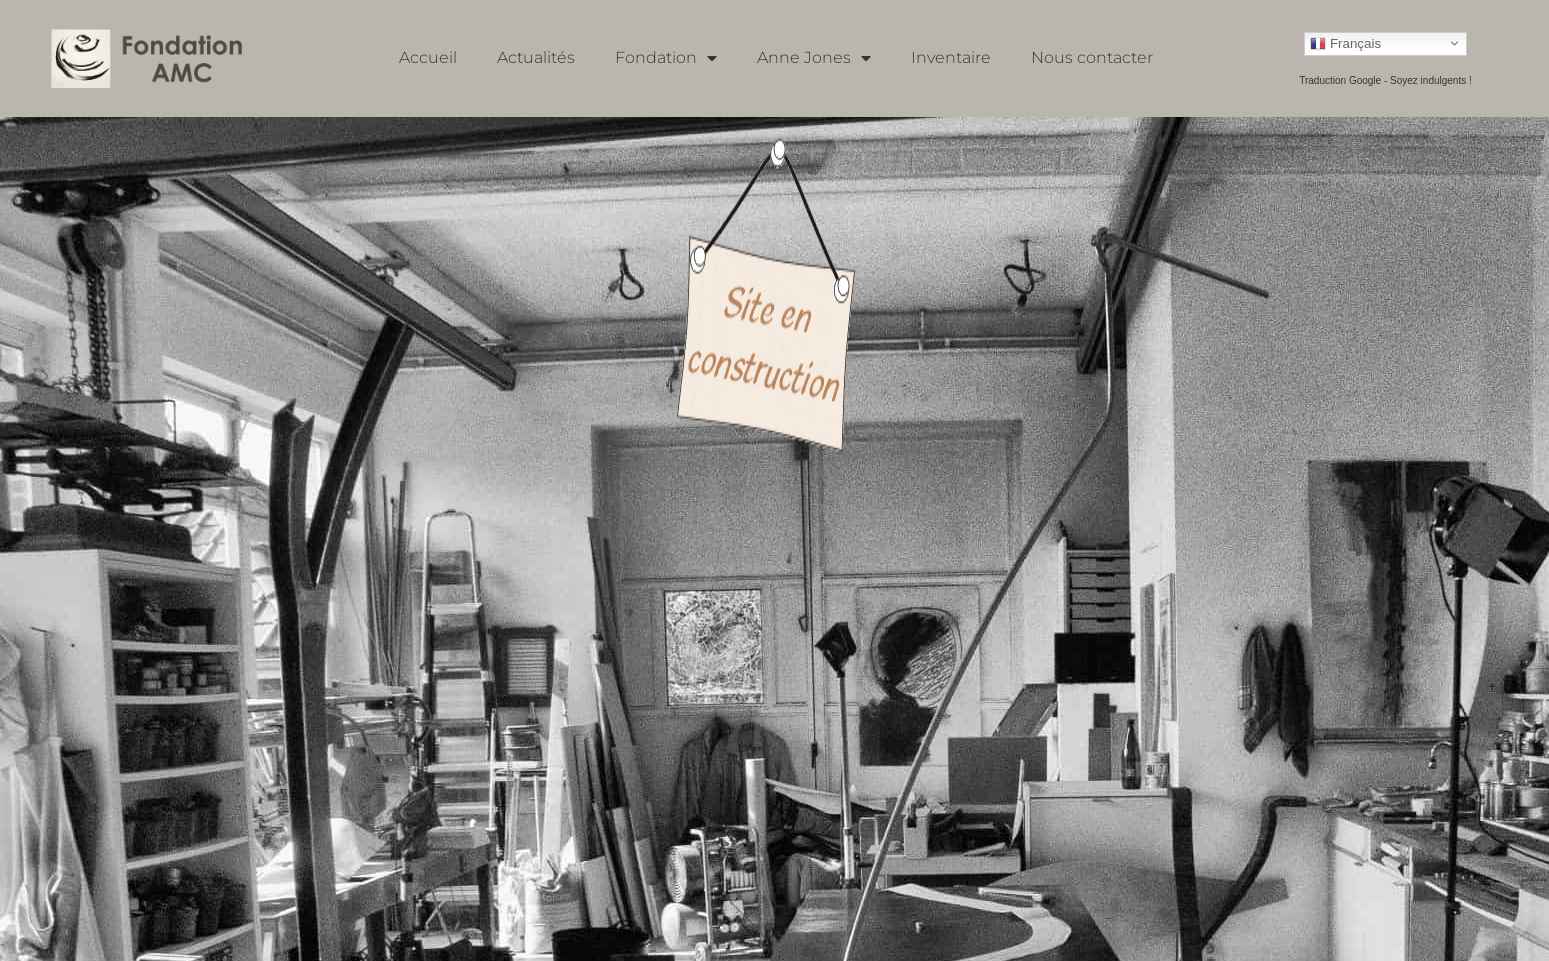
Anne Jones (814, 58)
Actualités (536, 57)
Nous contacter (1092, 57)
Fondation (666, 58)
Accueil (428, 57)
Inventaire (951, 57)
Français (1345, 43)
